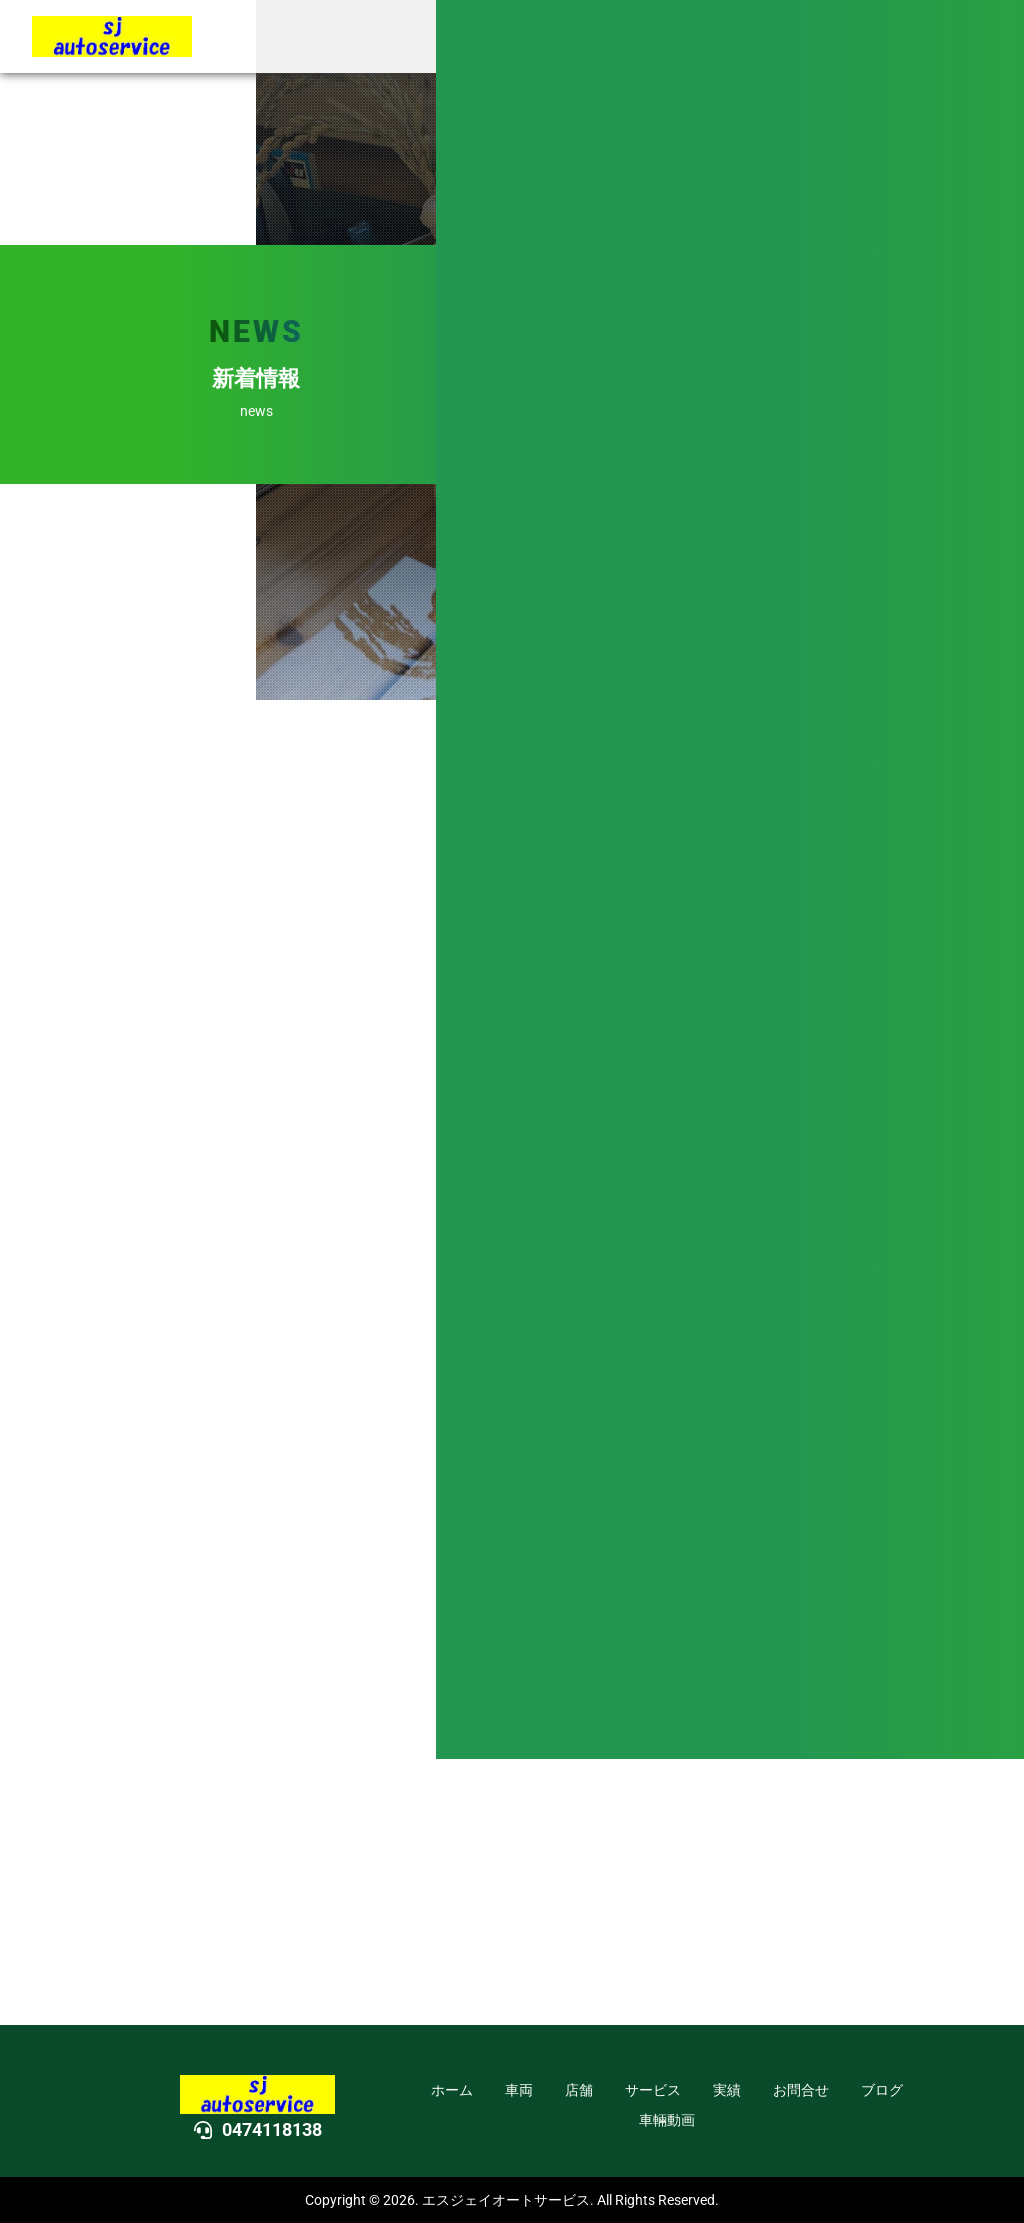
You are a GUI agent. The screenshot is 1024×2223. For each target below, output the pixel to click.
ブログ (882, 2090)
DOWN (993, 1167)
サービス (653, 2090)
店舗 (579, 2090)
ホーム (452, 2090)
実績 (727, 2090)
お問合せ (801, 2090)
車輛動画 (667, 2120)
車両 (519, 2090)
